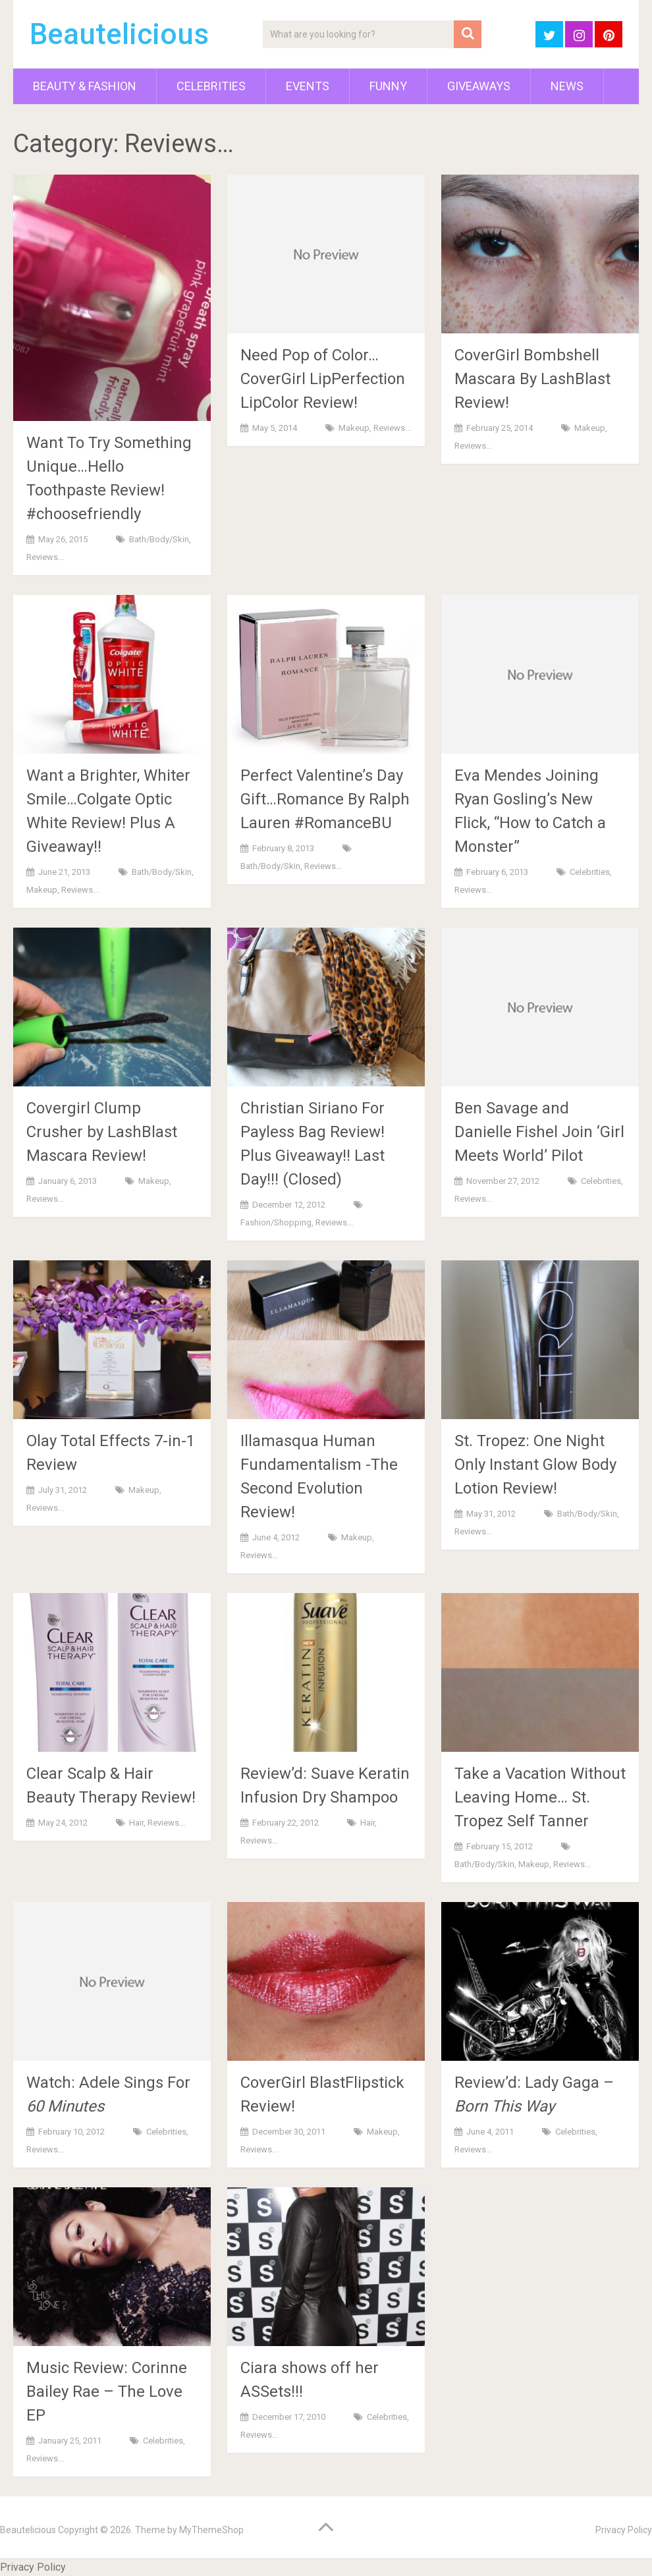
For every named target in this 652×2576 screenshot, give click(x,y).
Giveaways (478, 86)
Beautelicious (119, 34)
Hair (136, 1823)
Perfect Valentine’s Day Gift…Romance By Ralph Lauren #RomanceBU (325, 799)
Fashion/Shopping (276, 1222)
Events (307, 86)
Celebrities (211, 86)
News (567, 86)
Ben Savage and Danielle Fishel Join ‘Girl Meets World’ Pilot (539, 1132)
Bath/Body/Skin (159, 539)
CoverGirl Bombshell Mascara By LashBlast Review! (532, 379)
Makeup (354, 428)
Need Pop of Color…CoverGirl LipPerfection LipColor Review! (322, 379)
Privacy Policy (623, 2530)
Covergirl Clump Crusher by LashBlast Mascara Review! (101, 1132)
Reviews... (45, 557)
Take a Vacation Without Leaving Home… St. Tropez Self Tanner (540, 1797)
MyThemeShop (211, 2530)
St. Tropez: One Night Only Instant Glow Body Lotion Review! (535, 1465)
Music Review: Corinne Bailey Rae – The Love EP (106, 2391)
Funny (388, 86)
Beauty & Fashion (84, 86)
